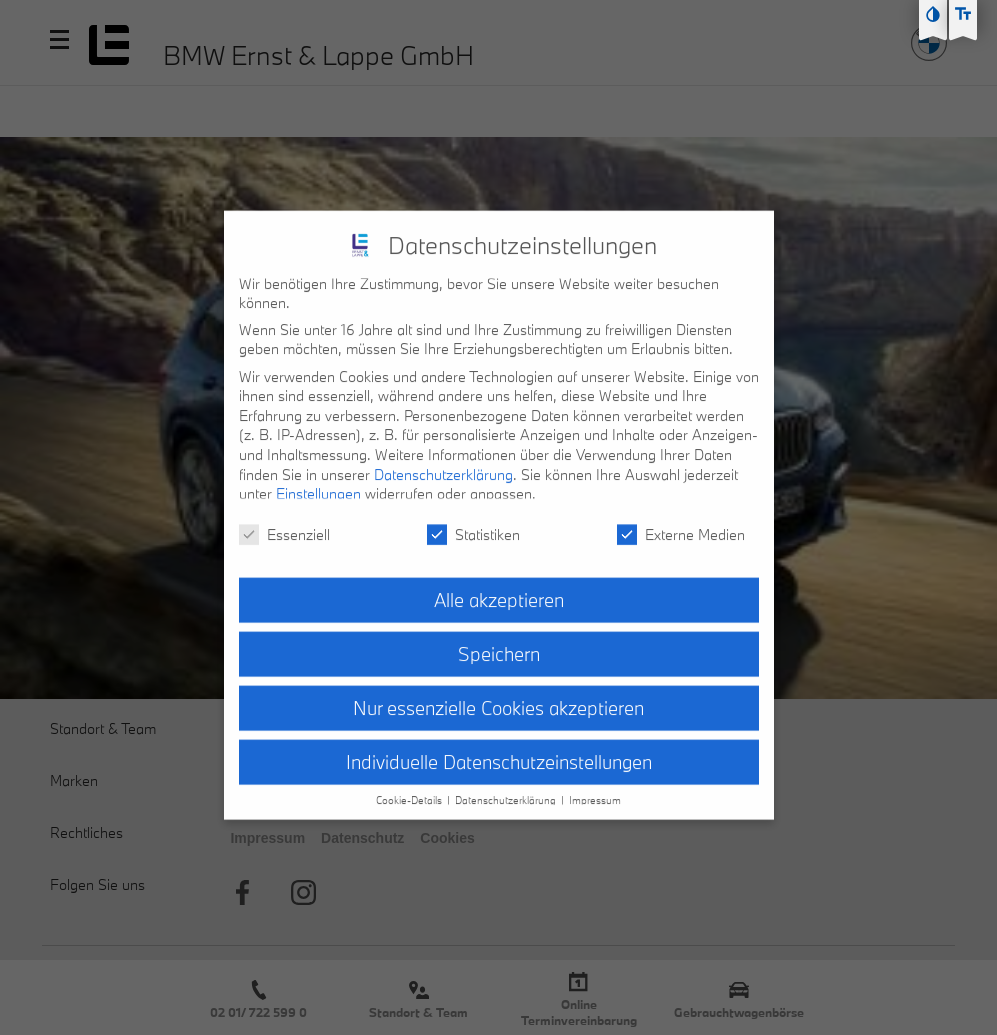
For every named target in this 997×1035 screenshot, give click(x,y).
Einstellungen (318, 478)
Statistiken (473, 518)
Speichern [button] (499, 638)
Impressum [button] (595, 785)
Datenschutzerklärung (443, 458)
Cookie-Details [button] (410, 785)
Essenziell (284, 518)
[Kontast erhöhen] (933, 14)
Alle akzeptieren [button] (499, 584)
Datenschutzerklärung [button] (507, 785)
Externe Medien (681, 518)
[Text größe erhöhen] (963, 14)
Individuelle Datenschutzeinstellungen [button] (499, 746)
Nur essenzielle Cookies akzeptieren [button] (498, 692)
